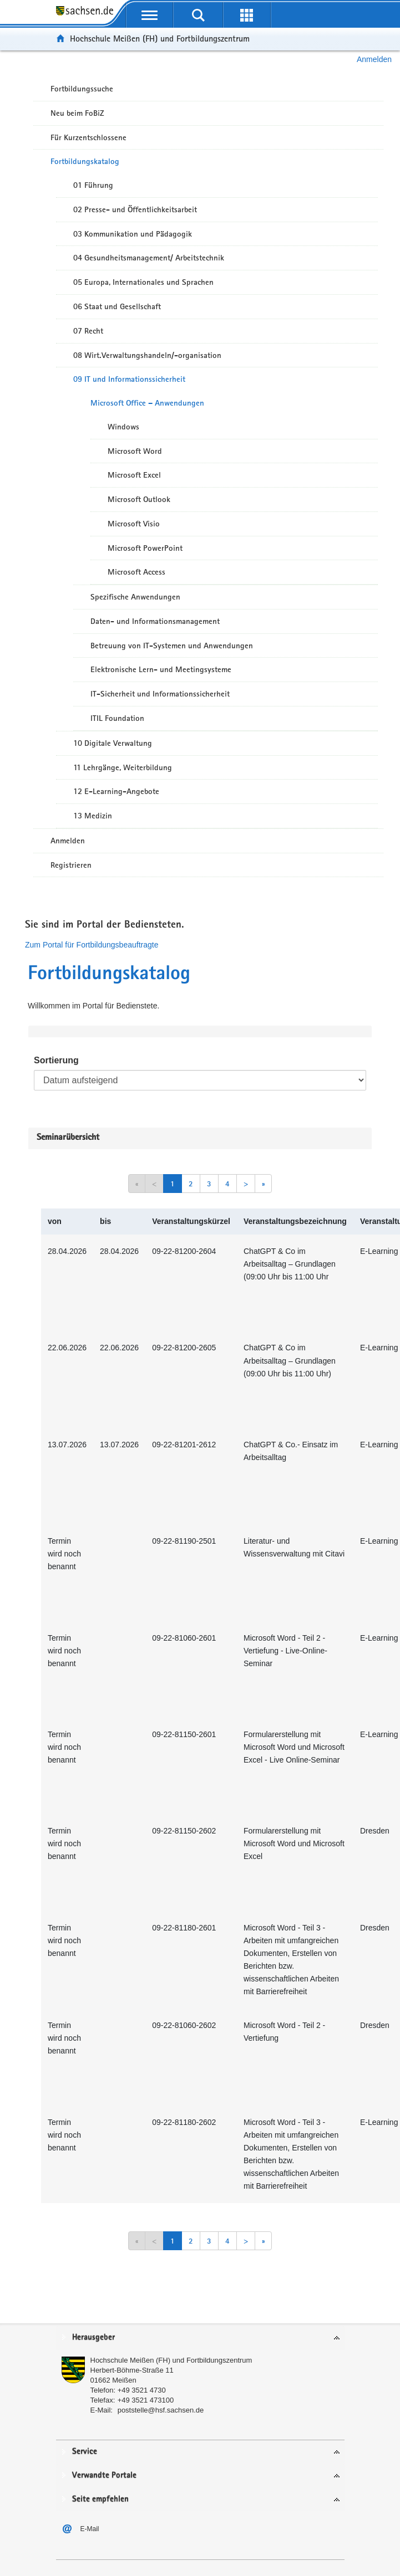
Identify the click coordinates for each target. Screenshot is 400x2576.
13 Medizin (92, 816)
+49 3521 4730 (142, 2390)
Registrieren (71, 865)
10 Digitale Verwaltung (112, 743)
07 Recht (88, 331)
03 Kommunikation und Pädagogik (132, 234)
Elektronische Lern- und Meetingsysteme (160, 669)
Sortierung (56, 1060)
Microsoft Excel (134, 475)
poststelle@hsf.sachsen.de (161, 2410)
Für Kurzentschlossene (88, 137)
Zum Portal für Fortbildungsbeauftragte (91, 944)
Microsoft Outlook (139, 499)
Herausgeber (93, 2337)
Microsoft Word (135, 451)
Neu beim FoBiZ (77, 113)
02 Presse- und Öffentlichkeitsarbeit (135, 209)
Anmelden (374, 59)
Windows (123, 427)
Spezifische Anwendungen (135, 597)
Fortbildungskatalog (84, 161)
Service (84, 2451)
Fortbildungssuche (81, 89)
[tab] (200, 2338)
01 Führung (93, 185)
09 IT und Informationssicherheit (129, 379)
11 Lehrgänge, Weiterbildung (122, 767)
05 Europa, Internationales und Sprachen (143, 282)
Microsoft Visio (134, 524)
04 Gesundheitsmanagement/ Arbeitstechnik (148, 258)
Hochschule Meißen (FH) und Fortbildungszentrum (160, 38)
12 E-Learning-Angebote (116, 791)
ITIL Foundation (117, 718)
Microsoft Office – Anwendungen (147, 403)
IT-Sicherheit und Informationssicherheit (160, 694)
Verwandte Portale (104, 2475)
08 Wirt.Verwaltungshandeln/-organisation (147, 355)
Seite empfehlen (100, 2499)
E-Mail (89, 2529)
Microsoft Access (136, 572)
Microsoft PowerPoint (145, 548)
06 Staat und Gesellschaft (117, 306)
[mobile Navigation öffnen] (149, 15)
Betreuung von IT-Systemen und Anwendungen (171, 646)
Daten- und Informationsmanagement (155, 621)
